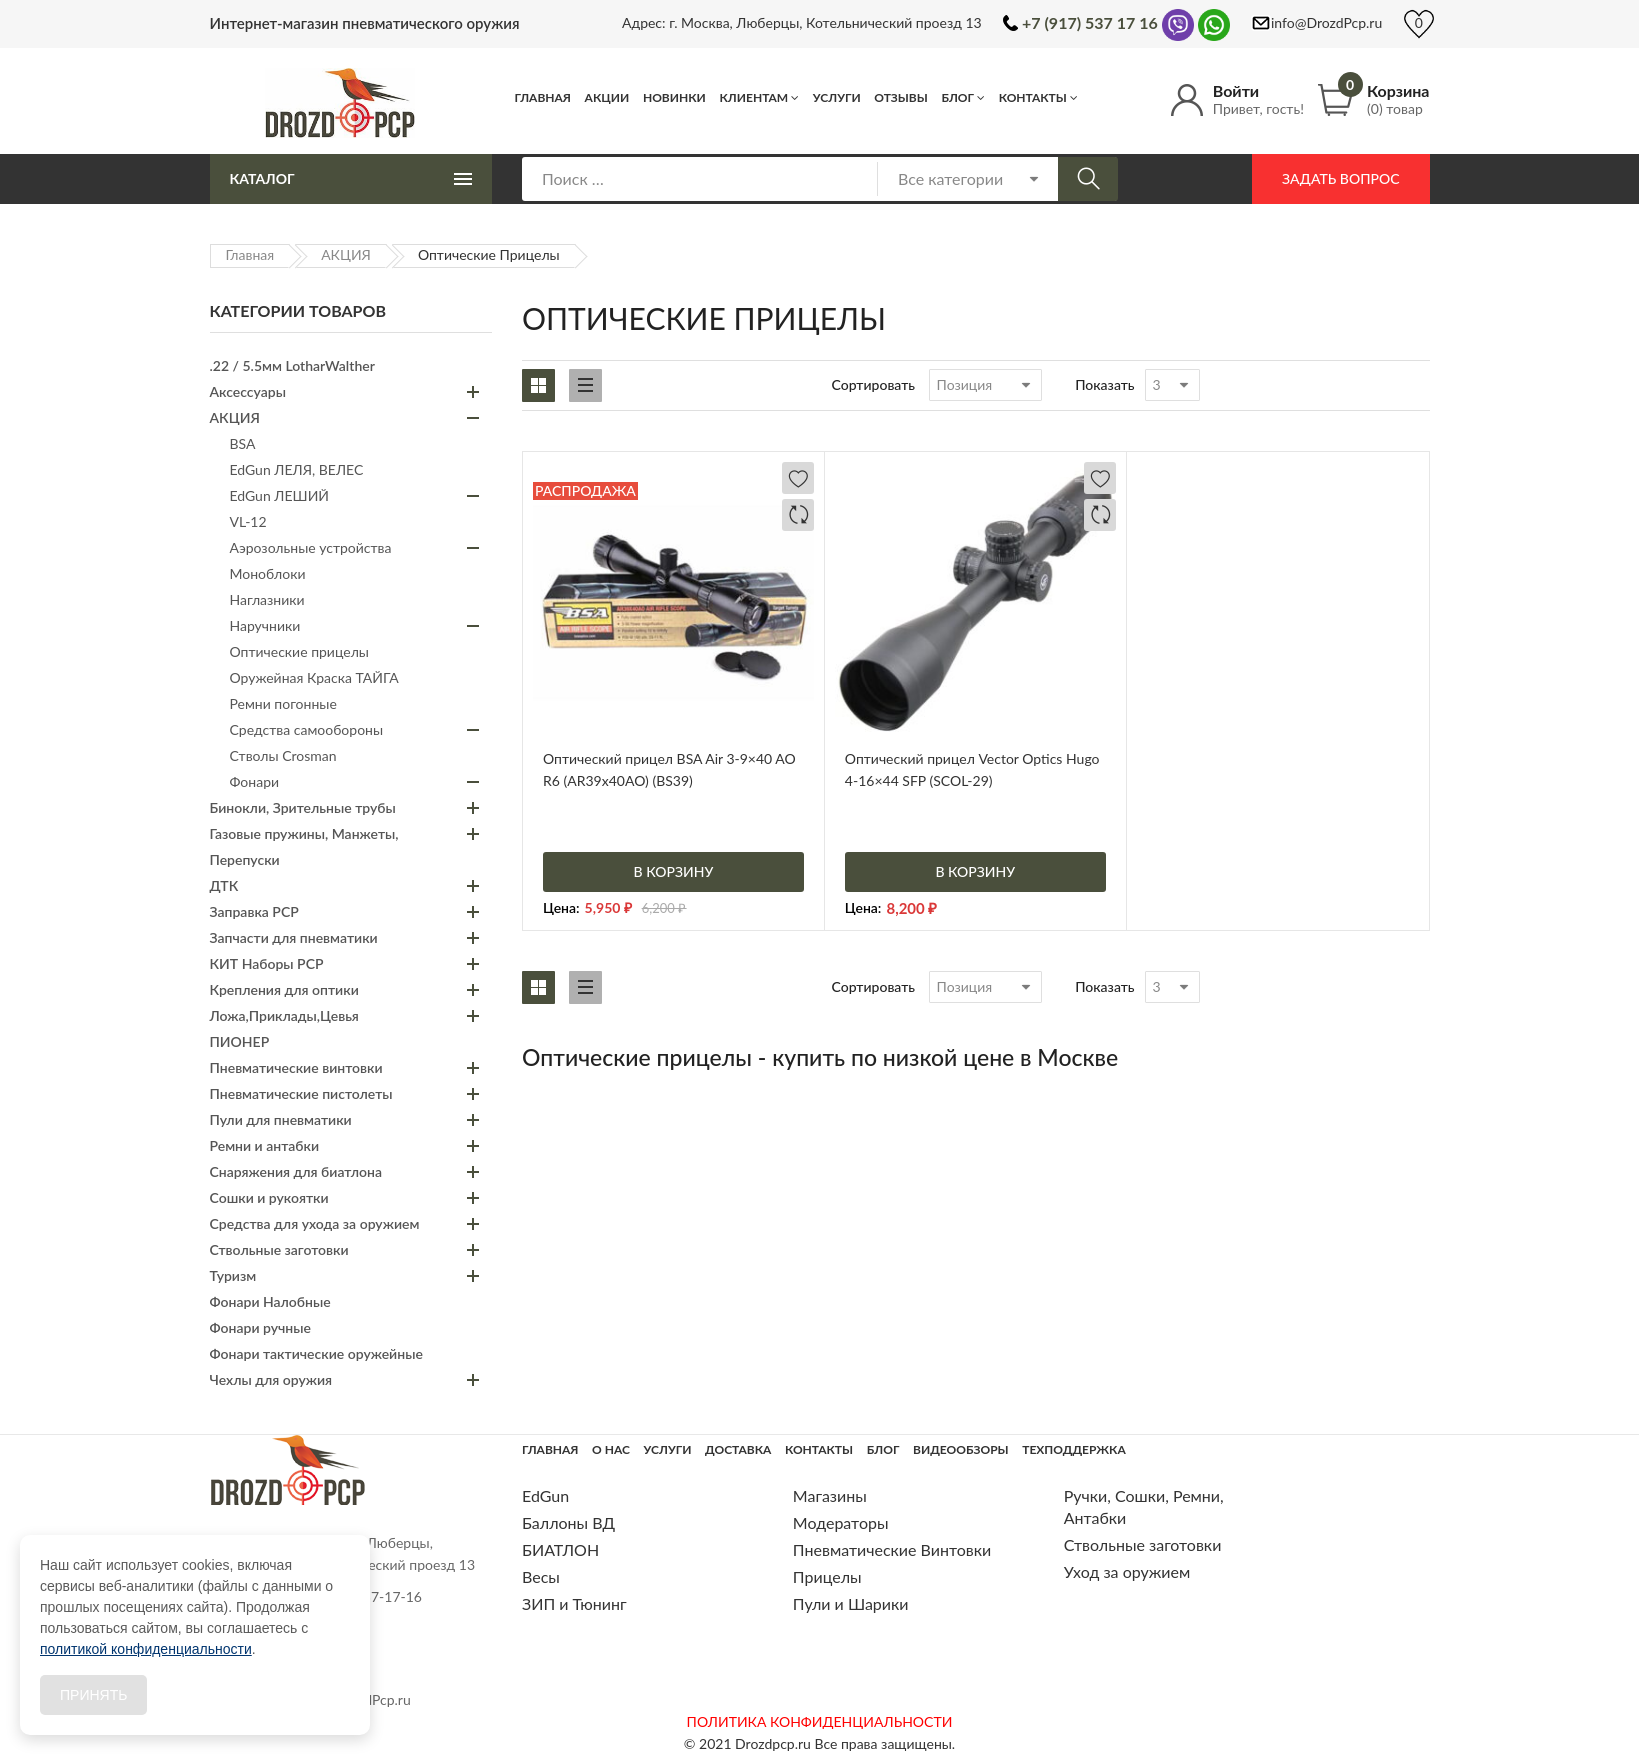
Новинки (674, 97)
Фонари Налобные (270, 1301)
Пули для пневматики (281, 1119)
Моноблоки (268, 573)
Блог (957, 97)
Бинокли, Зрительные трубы (303, 807)
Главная (543, 97)
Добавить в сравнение (798, 515)
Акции (607, 97)
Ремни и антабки (265, 1145)
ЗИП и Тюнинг (574, 1603)
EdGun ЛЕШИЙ (280, 495)
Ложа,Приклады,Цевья (284, 1015)
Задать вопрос (1340, 178)
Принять (93, 1695)
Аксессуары (248, 391)
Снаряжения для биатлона (296, 1171)
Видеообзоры (961, 1449)
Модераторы (841, 1522)
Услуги (837, 97)
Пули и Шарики (851, 1603)
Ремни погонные (283, 703)
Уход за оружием (1127, 1571)
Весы (541, 1576)
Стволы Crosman (283, 755)
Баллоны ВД (568, 1522)
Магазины (830, 1495)
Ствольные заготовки (279, 1249)
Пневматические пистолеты (301, 1093)
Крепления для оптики (284, 989)
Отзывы (901, 97)
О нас (611, 1449)
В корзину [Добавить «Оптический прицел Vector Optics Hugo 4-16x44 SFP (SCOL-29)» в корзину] (975, 871)
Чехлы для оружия (271, 1379)
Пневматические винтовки (296, 1067)
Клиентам (753, 97)
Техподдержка (1073, 1449)
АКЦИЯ (346, 254)
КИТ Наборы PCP (267, 963)
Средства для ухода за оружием (315, 1223)
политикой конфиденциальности (146, 1649)
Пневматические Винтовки (892, 1549)
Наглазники (267, 599)
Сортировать (874, 384)
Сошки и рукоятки (269, 1197)
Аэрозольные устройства (311, 547)
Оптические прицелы (299, 651)
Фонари (255, 781)
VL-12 (248, 521)
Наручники (265, 625)
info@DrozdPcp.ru (1326, 22)
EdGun (545, 1495)
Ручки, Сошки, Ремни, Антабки (1144, 1506)
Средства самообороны (307, 729)
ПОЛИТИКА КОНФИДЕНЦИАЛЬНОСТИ (820, 1721)
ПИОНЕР (240, 1041)
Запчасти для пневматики (294, 937)
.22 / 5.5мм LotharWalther (292, 365)
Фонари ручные (260, 1327)
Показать (1104, 384)
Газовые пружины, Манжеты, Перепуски (304, 846)
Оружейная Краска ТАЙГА (314, 677)
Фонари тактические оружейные (316, 1353)
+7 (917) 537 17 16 (1090, 22)
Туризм (233, 1275)
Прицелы (827, 1576)
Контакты (1033, 97)
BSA (243, 443)
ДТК (224, 885)
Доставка (738, 1449)
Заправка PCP (254, 911)
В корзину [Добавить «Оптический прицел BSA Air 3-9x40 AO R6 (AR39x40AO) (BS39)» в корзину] (674, 871)
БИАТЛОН (560, 1549)
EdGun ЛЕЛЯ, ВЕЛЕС (297, 469)
